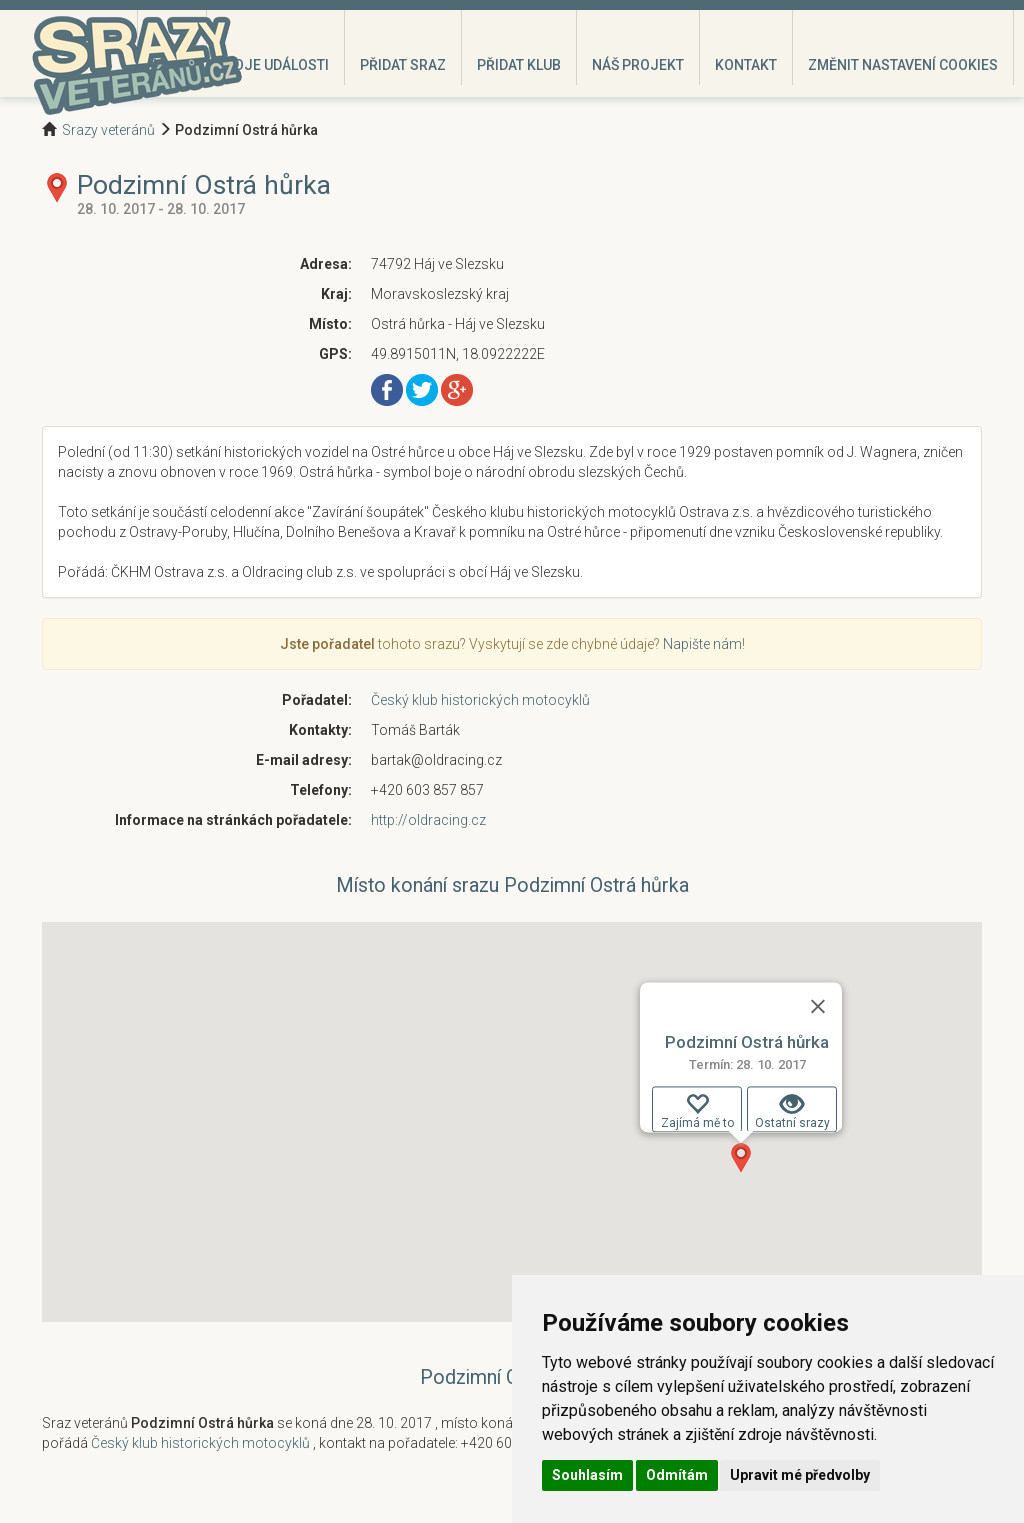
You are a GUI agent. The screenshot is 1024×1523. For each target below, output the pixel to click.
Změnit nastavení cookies (903, 65)
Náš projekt (638, 65)
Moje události (275, 65)
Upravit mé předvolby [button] (800, 1475)
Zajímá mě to (697, 1111)
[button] (741, 1158)
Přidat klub (519, 65)
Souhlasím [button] (587, 1475)
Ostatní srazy (792, 1111)
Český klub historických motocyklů (480, 700)
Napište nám (702, 644)
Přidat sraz (403, 65)
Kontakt (746, 65)
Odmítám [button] (677, 1475)
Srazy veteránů (108, 130)
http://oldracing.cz (428, 820)
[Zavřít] (818, 1006)
